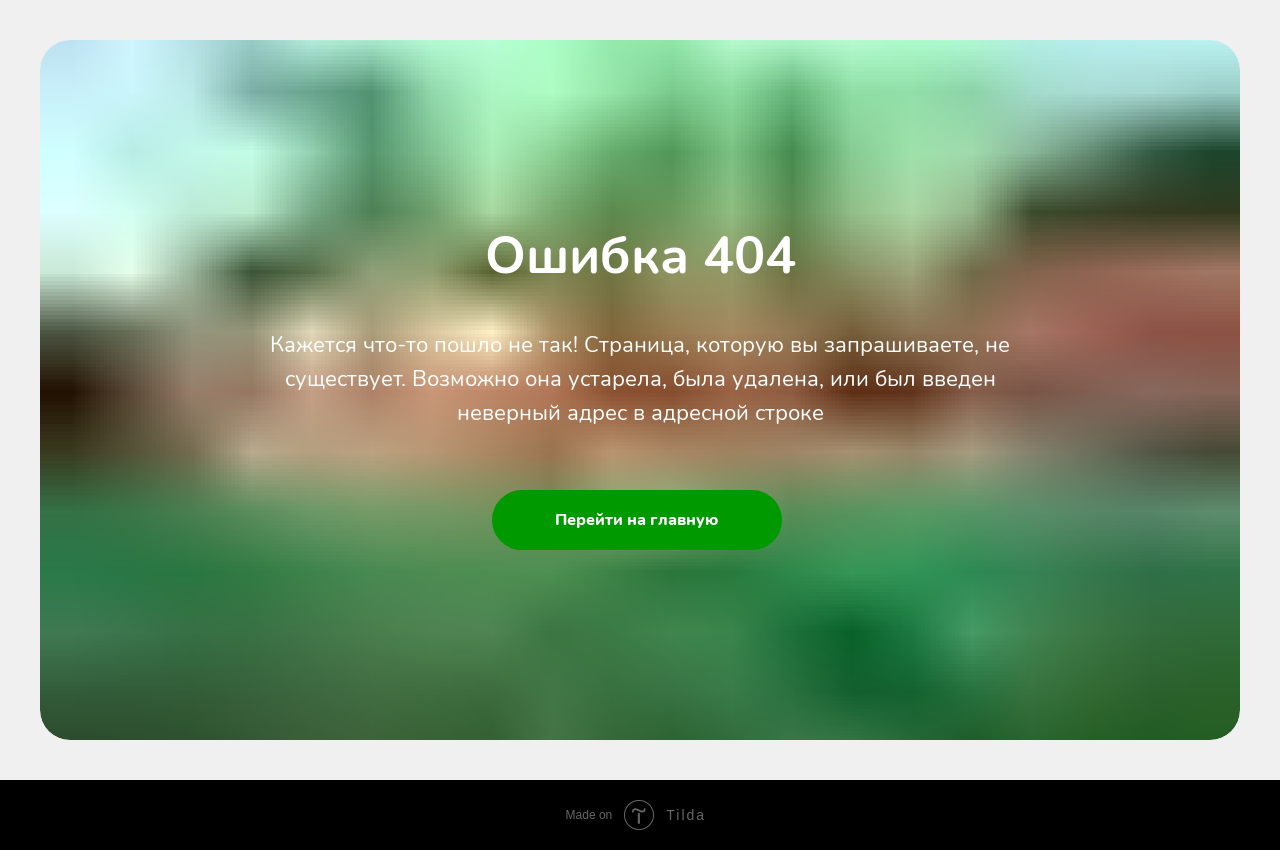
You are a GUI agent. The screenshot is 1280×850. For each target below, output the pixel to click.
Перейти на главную (637, 520)
